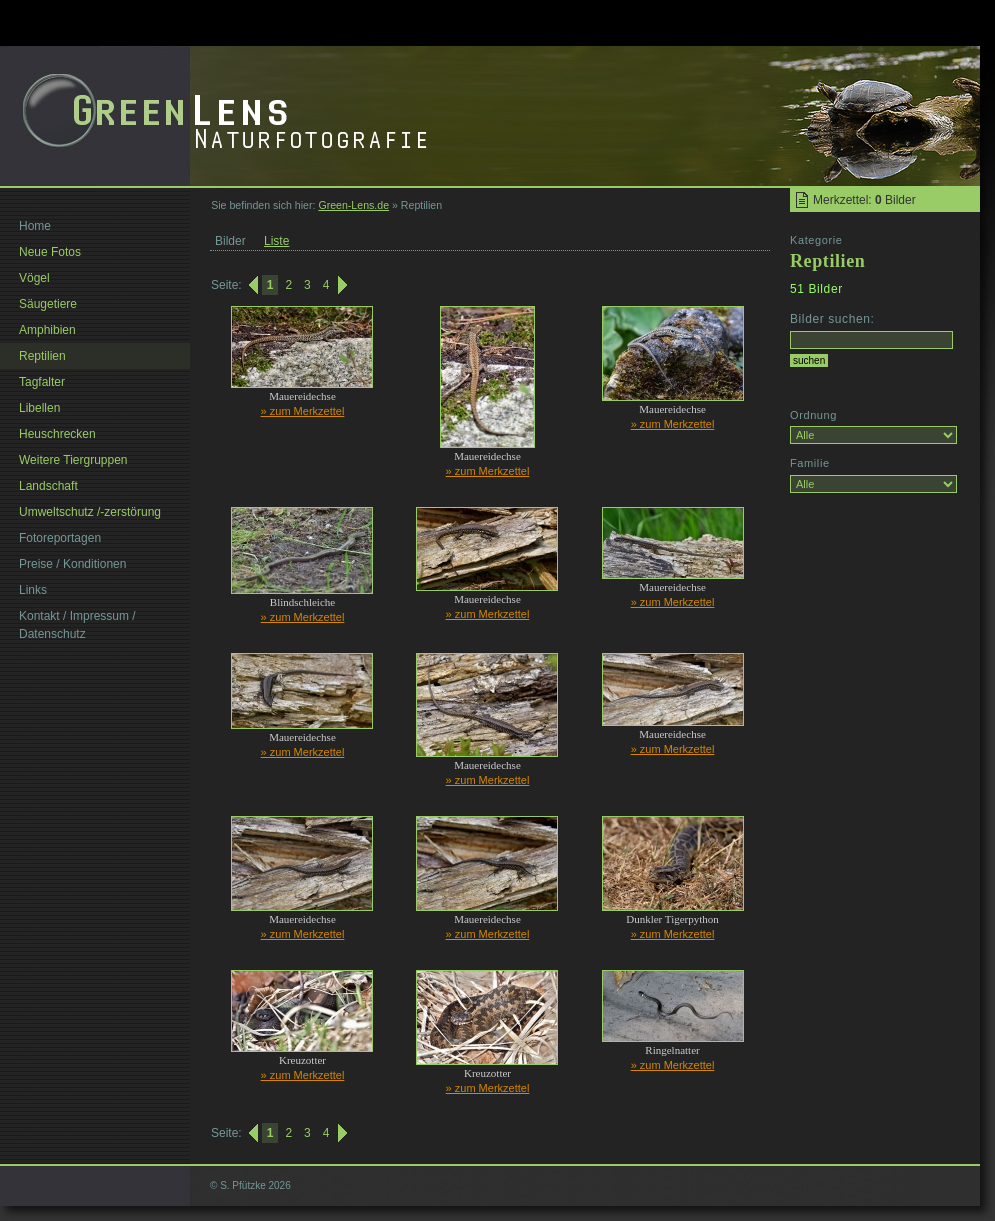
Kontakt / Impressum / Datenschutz (77, 625)
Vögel (34, 278)
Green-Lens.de (353, 205)
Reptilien (42, 356)
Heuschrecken (57, 434)
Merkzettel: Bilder (864, 200)
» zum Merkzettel (303, 411)
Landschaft (48, 486)
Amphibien (47, 330)
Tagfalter (42, 382)
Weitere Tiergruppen (73, 460)
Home (35, 226)
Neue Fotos (50, 252)
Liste (276, 241)
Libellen (39, 408)
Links (33, 590)
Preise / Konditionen (72, 564)
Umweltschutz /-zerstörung (90, 512)
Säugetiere (48, 304)
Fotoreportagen (60, 538)
